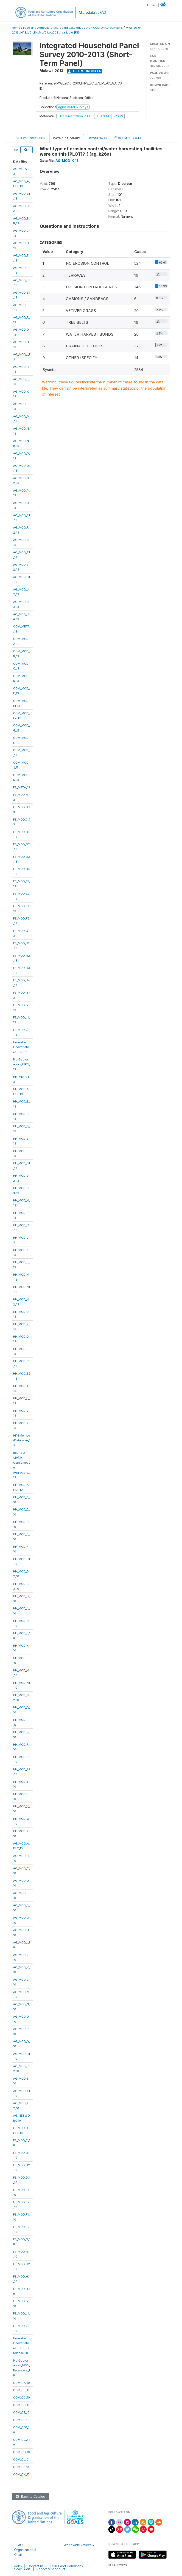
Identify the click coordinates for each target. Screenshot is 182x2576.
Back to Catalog (30, 2496)
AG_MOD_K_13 (66, 161)
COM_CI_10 (20, 2459)
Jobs (18, 2566)
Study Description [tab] (30, 138)
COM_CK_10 (21, 2474)
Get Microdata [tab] (128, 138)
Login (151, 5)
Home (16, 27)
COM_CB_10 (21, 2390)
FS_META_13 (21, 787)
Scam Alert (22, 2569)
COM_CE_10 (21, 2412)
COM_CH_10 (21, 2452)
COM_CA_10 (21, 2383)
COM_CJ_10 (21, 2467)
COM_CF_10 (21, 2420)
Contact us (36, 2566)
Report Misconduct (50, 2569)
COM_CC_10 (21, 2397)
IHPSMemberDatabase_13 (21, 1440)
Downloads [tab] (97, 138)
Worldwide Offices (78, 2545)
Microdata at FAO (92, 12)
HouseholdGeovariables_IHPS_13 (21, 1047)
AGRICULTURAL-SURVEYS (104, 27)
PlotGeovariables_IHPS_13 (21, 1064)
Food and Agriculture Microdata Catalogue (53, 27)
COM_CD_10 (21, 2405)
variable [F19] (71, 32)
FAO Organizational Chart (25, 2549)
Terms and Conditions (66, 2566)
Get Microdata (84, 71)
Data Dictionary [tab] (66, 138)
